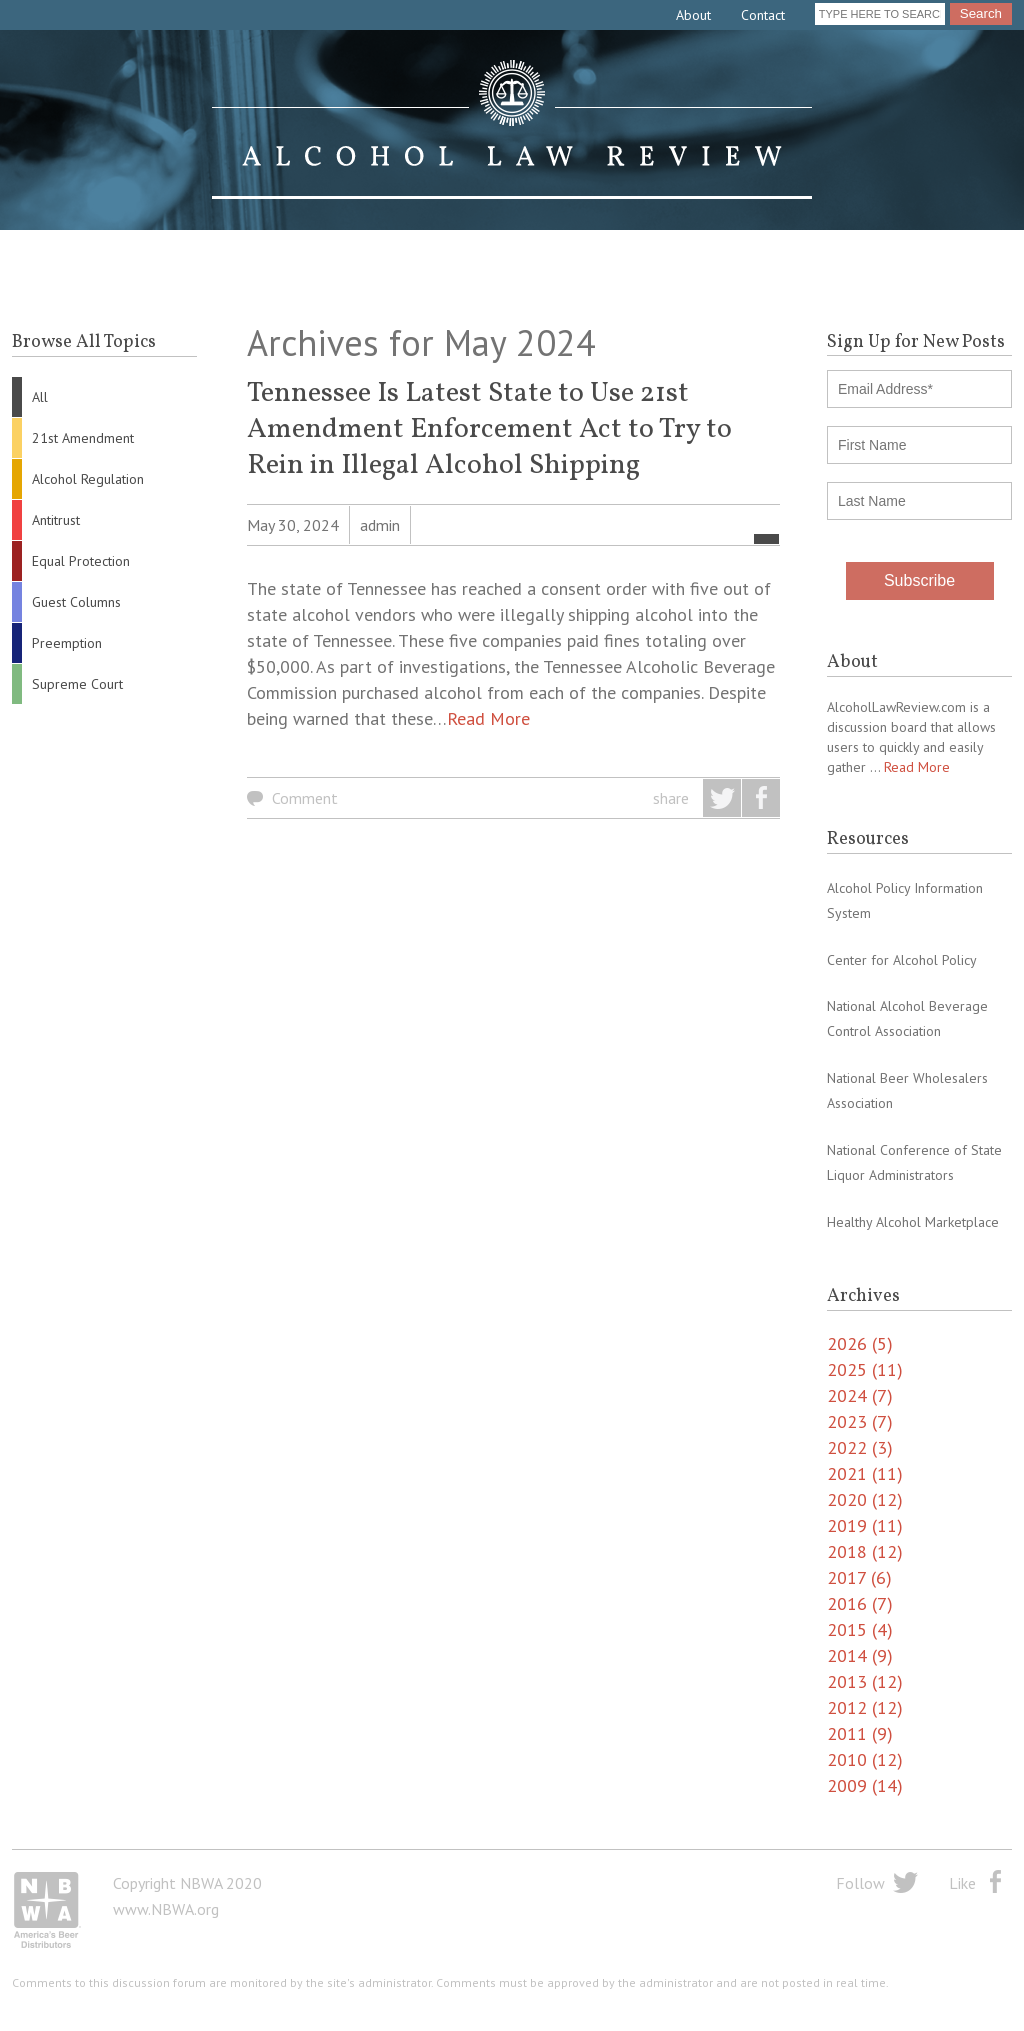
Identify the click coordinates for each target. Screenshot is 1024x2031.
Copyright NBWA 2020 (187, 1883)
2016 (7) (860, 1603)
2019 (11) (865, 1525)
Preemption (67, 643)
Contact (763, 15)
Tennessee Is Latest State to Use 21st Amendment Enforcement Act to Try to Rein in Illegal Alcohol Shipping (489, 429)
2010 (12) (865, 1759)
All (40, 397)
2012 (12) (865, 1707)
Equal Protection (81, 561)
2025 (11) (865, 1369)
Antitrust (56, 520)
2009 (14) (865, 1785)
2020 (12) (865, 1499)
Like (962, 1883)
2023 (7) (860, 1421)
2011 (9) (860, 1733)
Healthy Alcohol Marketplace (913, 1222)
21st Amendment (83, 438)
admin (380, 525)
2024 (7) (860, 1395)
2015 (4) (860, 1629)
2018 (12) (865, 1551)
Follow (860, 1883)
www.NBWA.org (166, 1909)
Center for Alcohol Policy (902, 960)
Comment (305, 798)
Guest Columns (76, 602)
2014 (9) (860, 1655)
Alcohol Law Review (512, 130)
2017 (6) (859, 1577)
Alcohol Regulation (88, 479)
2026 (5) (860, 1343)
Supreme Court (77, 684)
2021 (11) (865, 1473)
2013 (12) (865, 1681)
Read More (488, 718)
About (693, 15)
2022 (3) (860, 1447)
